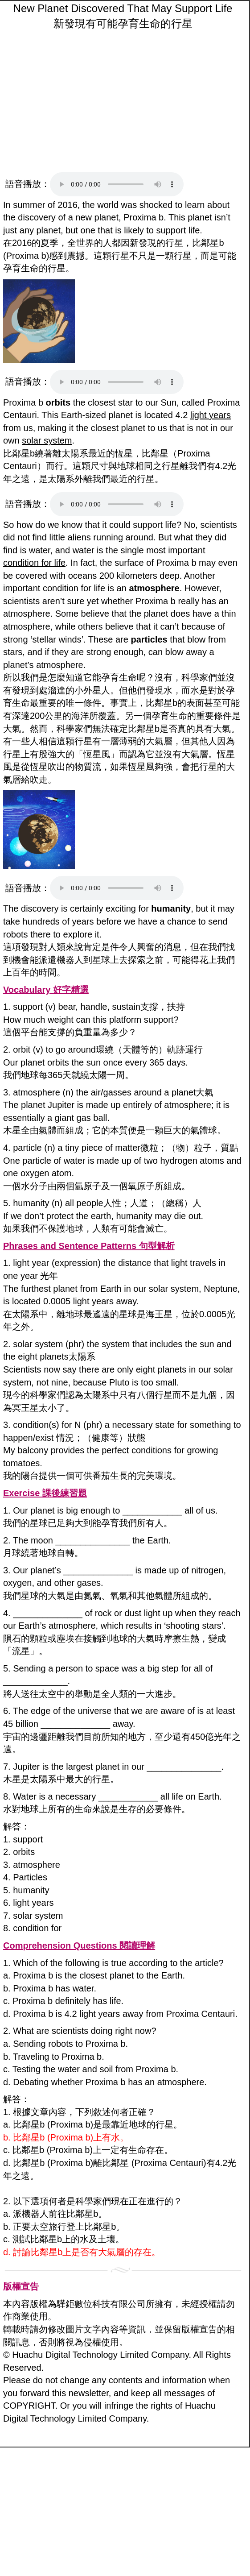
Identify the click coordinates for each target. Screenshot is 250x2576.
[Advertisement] (122, 103)
